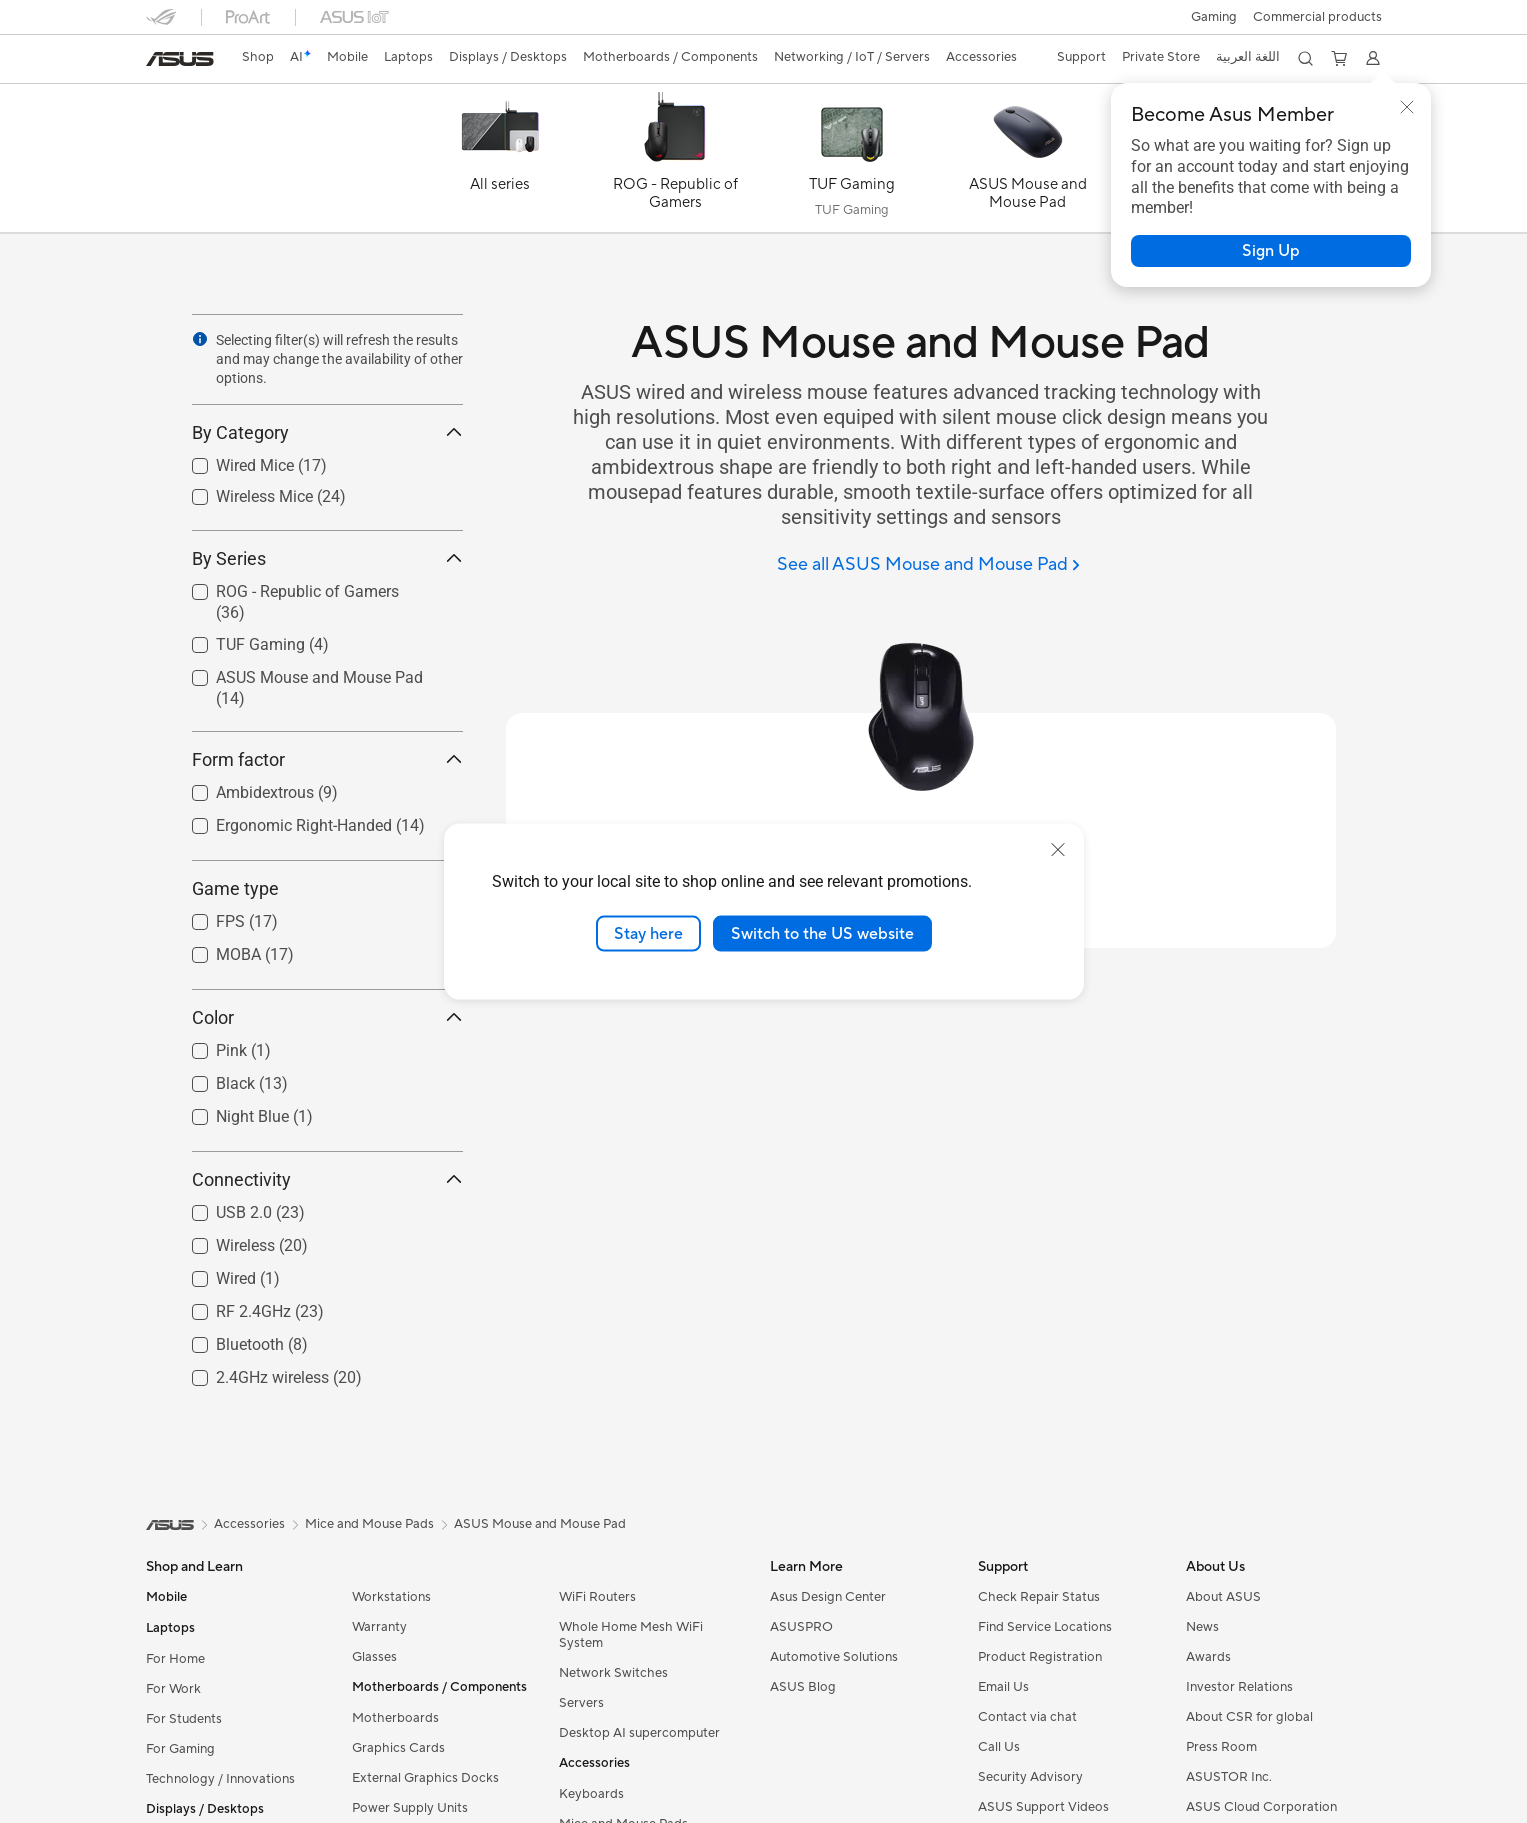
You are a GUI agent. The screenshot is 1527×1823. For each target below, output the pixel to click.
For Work (173, 1689)
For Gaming (180, 1749)
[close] (1058, 849)
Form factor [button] (327, 759)
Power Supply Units (410, 1808)
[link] (180, 59)
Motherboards (395, 1718)
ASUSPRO (801, 1627)
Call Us (999, 1747)
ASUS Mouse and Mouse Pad (540, 1524)
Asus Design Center (828, 1597)
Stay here (648, 933)
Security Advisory (1030, 1777)
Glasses (374, 1657)
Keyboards (591, 1794)
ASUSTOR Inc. (1229, 1777)
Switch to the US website (822, 933)
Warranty (379, 1627)
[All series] (500, 163)
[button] (1214, 17)
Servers (581, 1703)
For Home (175, 1659)
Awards (1208, 1657)
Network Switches (613, 1673)
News (1202, 1627)
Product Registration (1040, 1657)
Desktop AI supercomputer (639, 1733)
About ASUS (1223, 1597)
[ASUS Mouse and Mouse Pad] (1028, 163)
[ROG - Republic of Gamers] (676, 163)
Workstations (391, 1597)
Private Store (1161, 57)
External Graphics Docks (425, 1778)
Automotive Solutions (834, 1657)
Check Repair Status (1039, 1597)
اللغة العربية (1248, 57)
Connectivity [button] (327, 1179)
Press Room (1221, 1747)
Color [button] (327, 1017)
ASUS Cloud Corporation (1261, 1807)
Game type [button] (327, 888)
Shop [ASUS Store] (258, 57)
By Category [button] (327, 432)
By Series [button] (327, 558)
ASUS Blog (803, 1687)
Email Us (1003, 1687)
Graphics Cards (398, 1748)
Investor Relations (1239, 1687)
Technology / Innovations (220, 1779)
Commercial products (1317, 17)
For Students (184, 1719)
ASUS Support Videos (1043, 1807)
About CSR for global (1249, 1717)
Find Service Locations (1045, 1627)
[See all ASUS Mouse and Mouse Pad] (928, 565)
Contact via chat (1027, 1717)
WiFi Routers (597, 1597)
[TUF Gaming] (852, 163)
